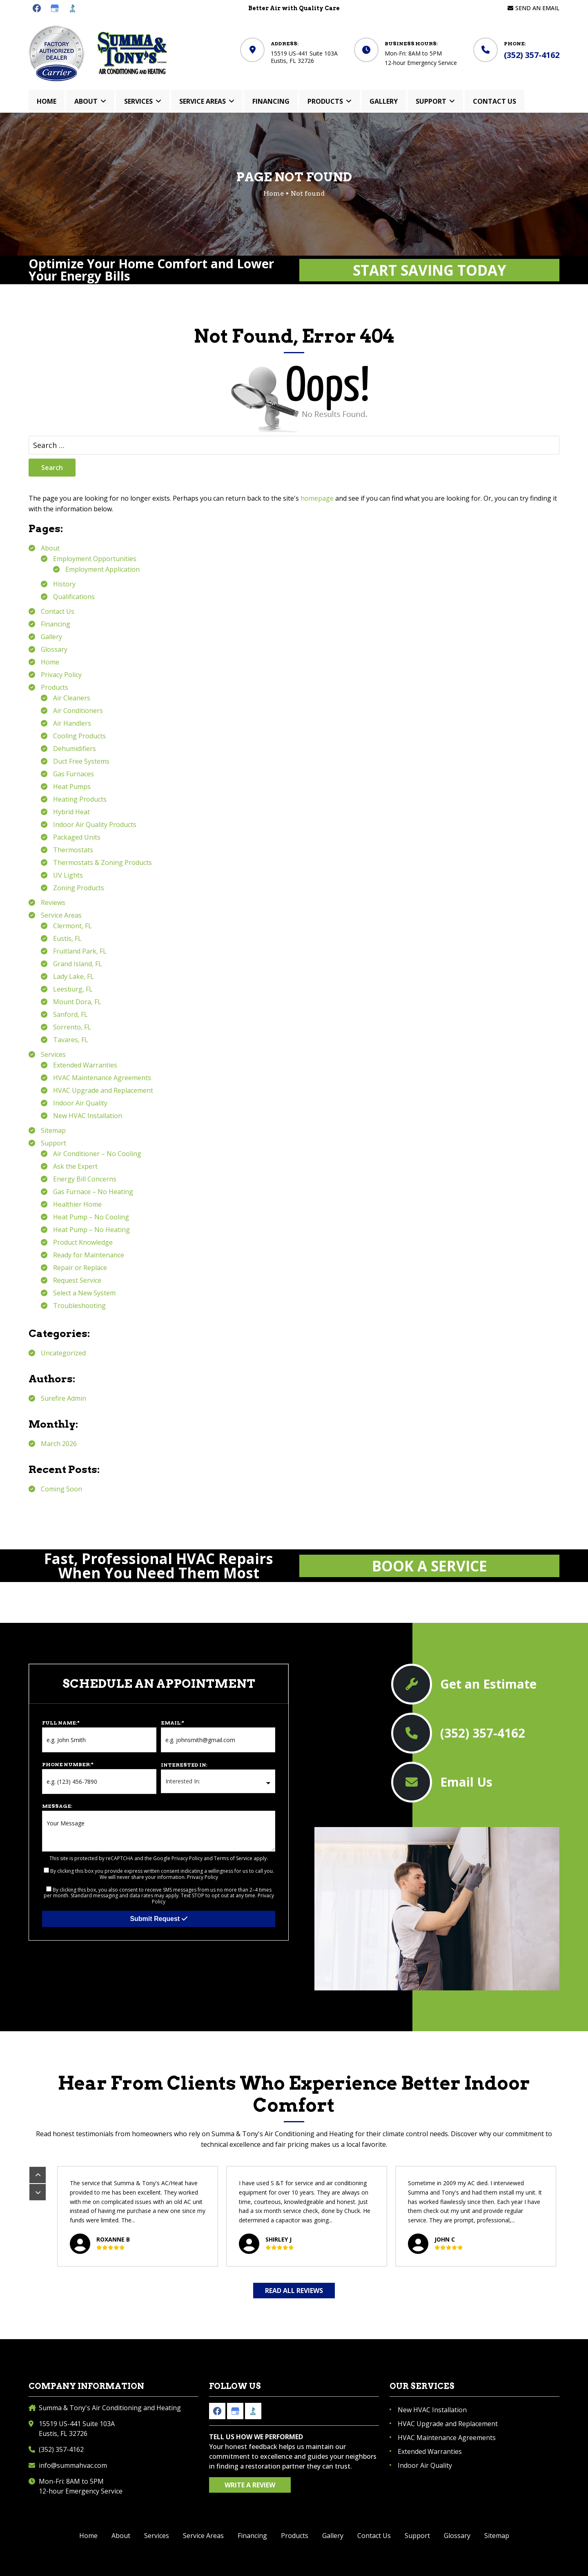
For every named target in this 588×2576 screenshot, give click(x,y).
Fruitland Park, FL (80, 951)
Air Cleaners (71, 697)
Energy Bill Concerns (84, 1178)
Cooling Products (79, 735)
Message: (57, 1806)
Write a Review (250, 2484)
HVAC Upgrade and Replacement (103, 1090)
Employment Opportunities (94, 558)
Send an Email (537, 8)
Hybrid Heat (71, 811)
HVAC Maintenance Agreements (102, 1077)
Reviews (53, 902)
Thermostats (73, 849)
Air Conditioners (78, 710)
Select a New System (84, 1292)
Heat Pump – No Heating (91, 1229)
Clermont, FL (72, 925)
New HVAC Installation (87, 1115)
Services (53, 1054)
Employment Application (102, 569)
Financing (55, 623)
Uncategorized (63, 1352)
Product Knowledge (83, 1242)
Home (50, 661)
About (50, 548)
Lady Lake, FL (73, 976)
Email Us (466, 1782)
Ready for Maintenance (88, 1254)
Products (54, 687)
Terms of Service (233, 1858)
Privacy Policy (61, 674)
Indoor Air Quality (80, 1103)
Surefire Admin (63, 1398)
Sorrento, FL (72, 1027)
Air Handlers (72, 723)
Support (53, 1143)
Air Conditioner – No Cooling (97, 1153)
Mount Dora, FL (77, 1001)
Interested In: (184, 1765)
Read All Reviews (294, 2290)
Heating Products (80, 799)
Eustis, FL (67, 938)
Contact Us (57, 611)
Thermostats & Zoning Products (102, 862)
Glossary (54, 649)
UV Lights (68, 875)
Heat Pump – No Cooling (91, 1216)
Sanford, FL (70, 1014)
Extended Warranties (85, 1065)
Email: (172, 1723)
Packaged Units (76, 837)
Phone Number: (68, 1764)
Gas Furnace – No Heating (93, 1191)
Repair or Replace (80, 1267)
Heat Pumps (72, 786)
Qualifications (74, 596)
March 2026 (59, 1443)
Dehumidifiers (74, 748)
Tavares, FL (70, 1039)
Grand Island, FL (77, 963)
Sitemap (53, 1130)
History (64, 583)
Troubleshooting (79, 1305)
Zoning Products (78, 887)
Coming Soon (61, 1488)
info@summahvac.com (73, 2465)
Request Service (77, 1280)
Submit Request (158, 1918)
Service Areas (61, 915)
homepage (317, 498)
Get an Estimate (488, 1684)
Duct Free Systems (81, 761)
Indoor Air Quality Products (94, 824)
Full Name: (61, 1723)
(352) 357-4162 (531, 54)
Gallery (51, 636)
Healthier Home (77, 1204)
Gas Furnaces (73, 773)
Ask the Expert (75, 1166)
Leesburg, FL (73, 989)
